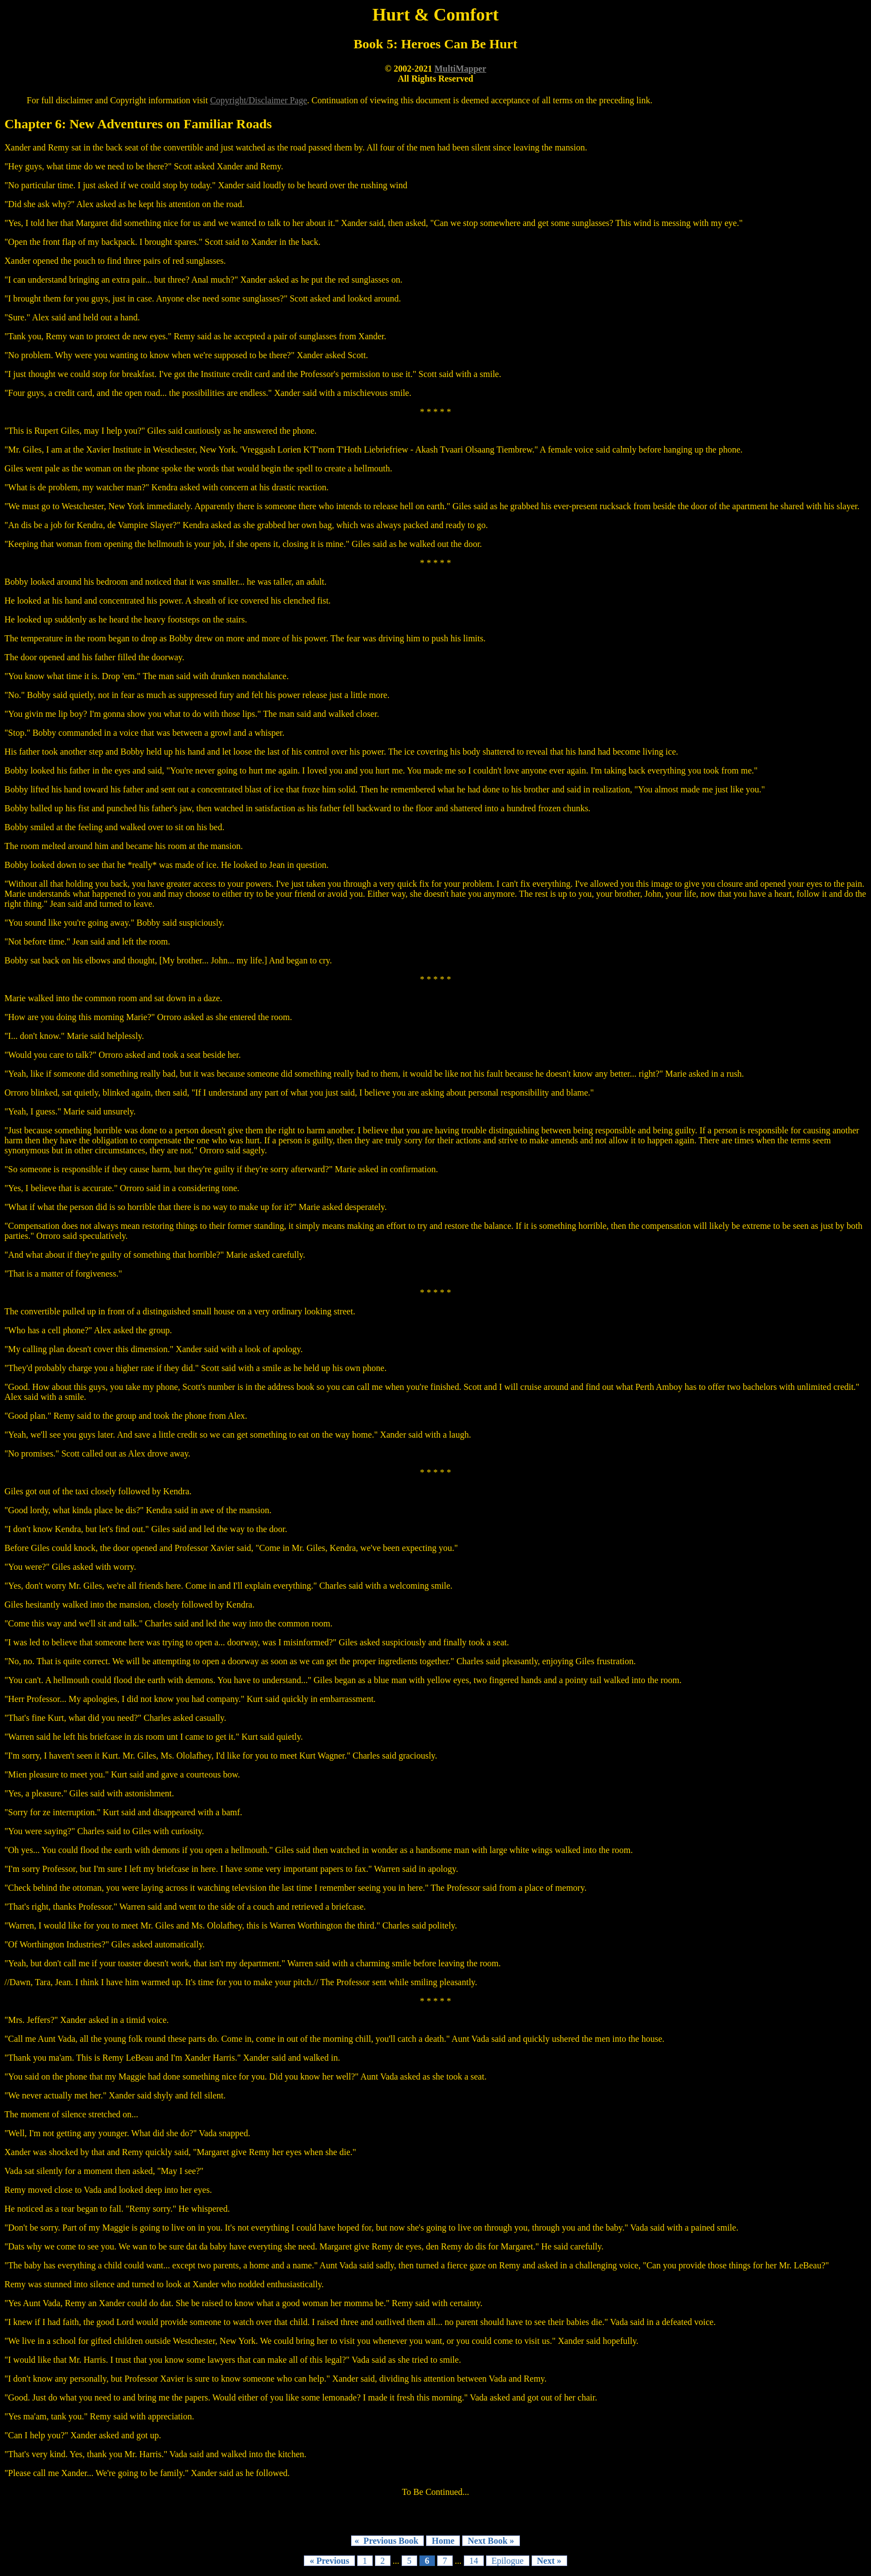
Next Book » (491, 2540)
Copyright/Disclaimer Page (258, 100)
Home (443, 2540)
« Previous (329, 2560)
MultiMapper (460, 68)
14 (473, 2560)
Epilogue (507, 2560)
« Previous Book (387, 2540)
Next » (549, 2560)
